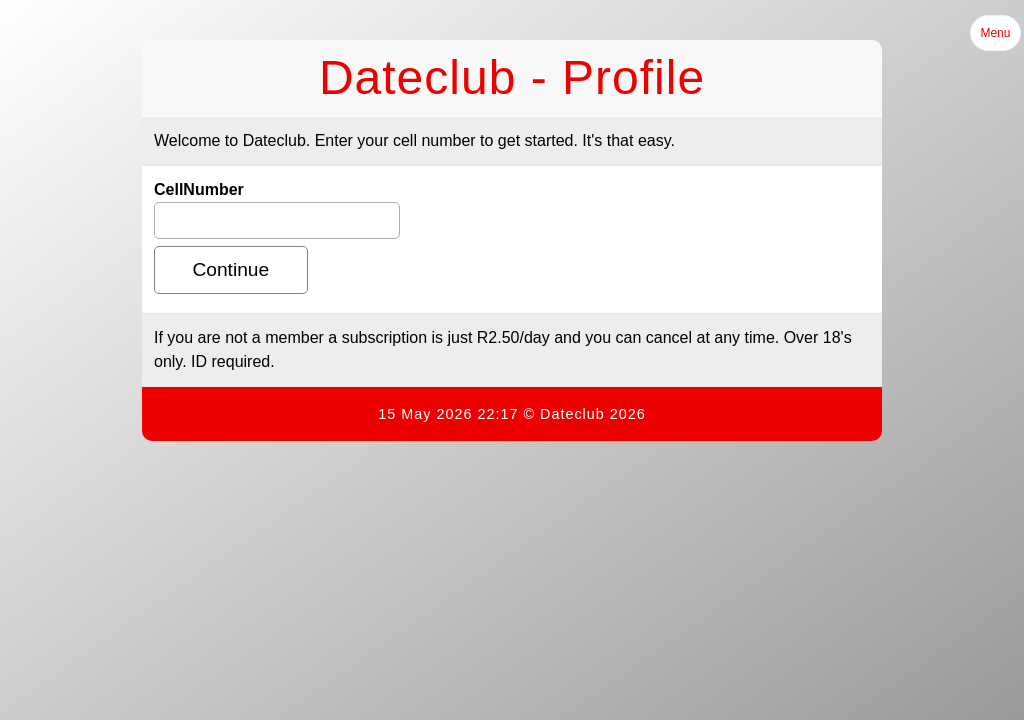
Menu (995, 33)
